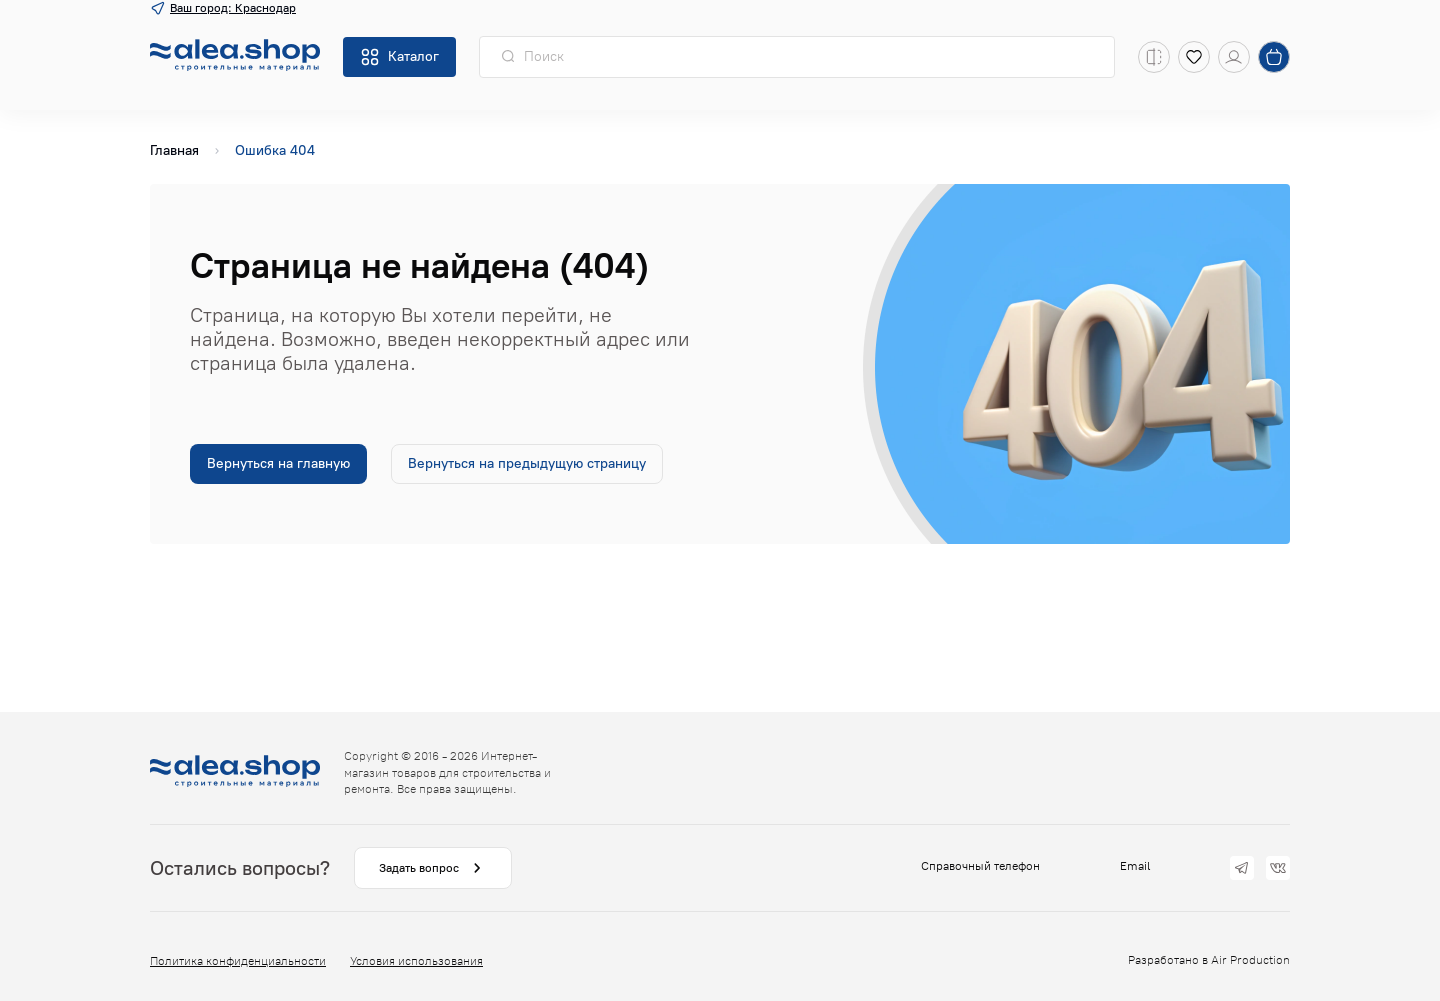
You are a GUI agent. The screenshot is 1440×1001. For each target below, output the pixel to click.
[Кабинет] (1234, 57)
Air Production (1250, 960)
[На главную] (235, 57)
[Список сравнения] (1154, 57)
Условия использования (416, 961)
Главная (174, 150)
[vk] (1278, 868)
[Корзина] (1274, 57)
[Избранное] (1194, 57)
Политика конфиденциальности (238, 961)
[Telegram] (1242, 868)
